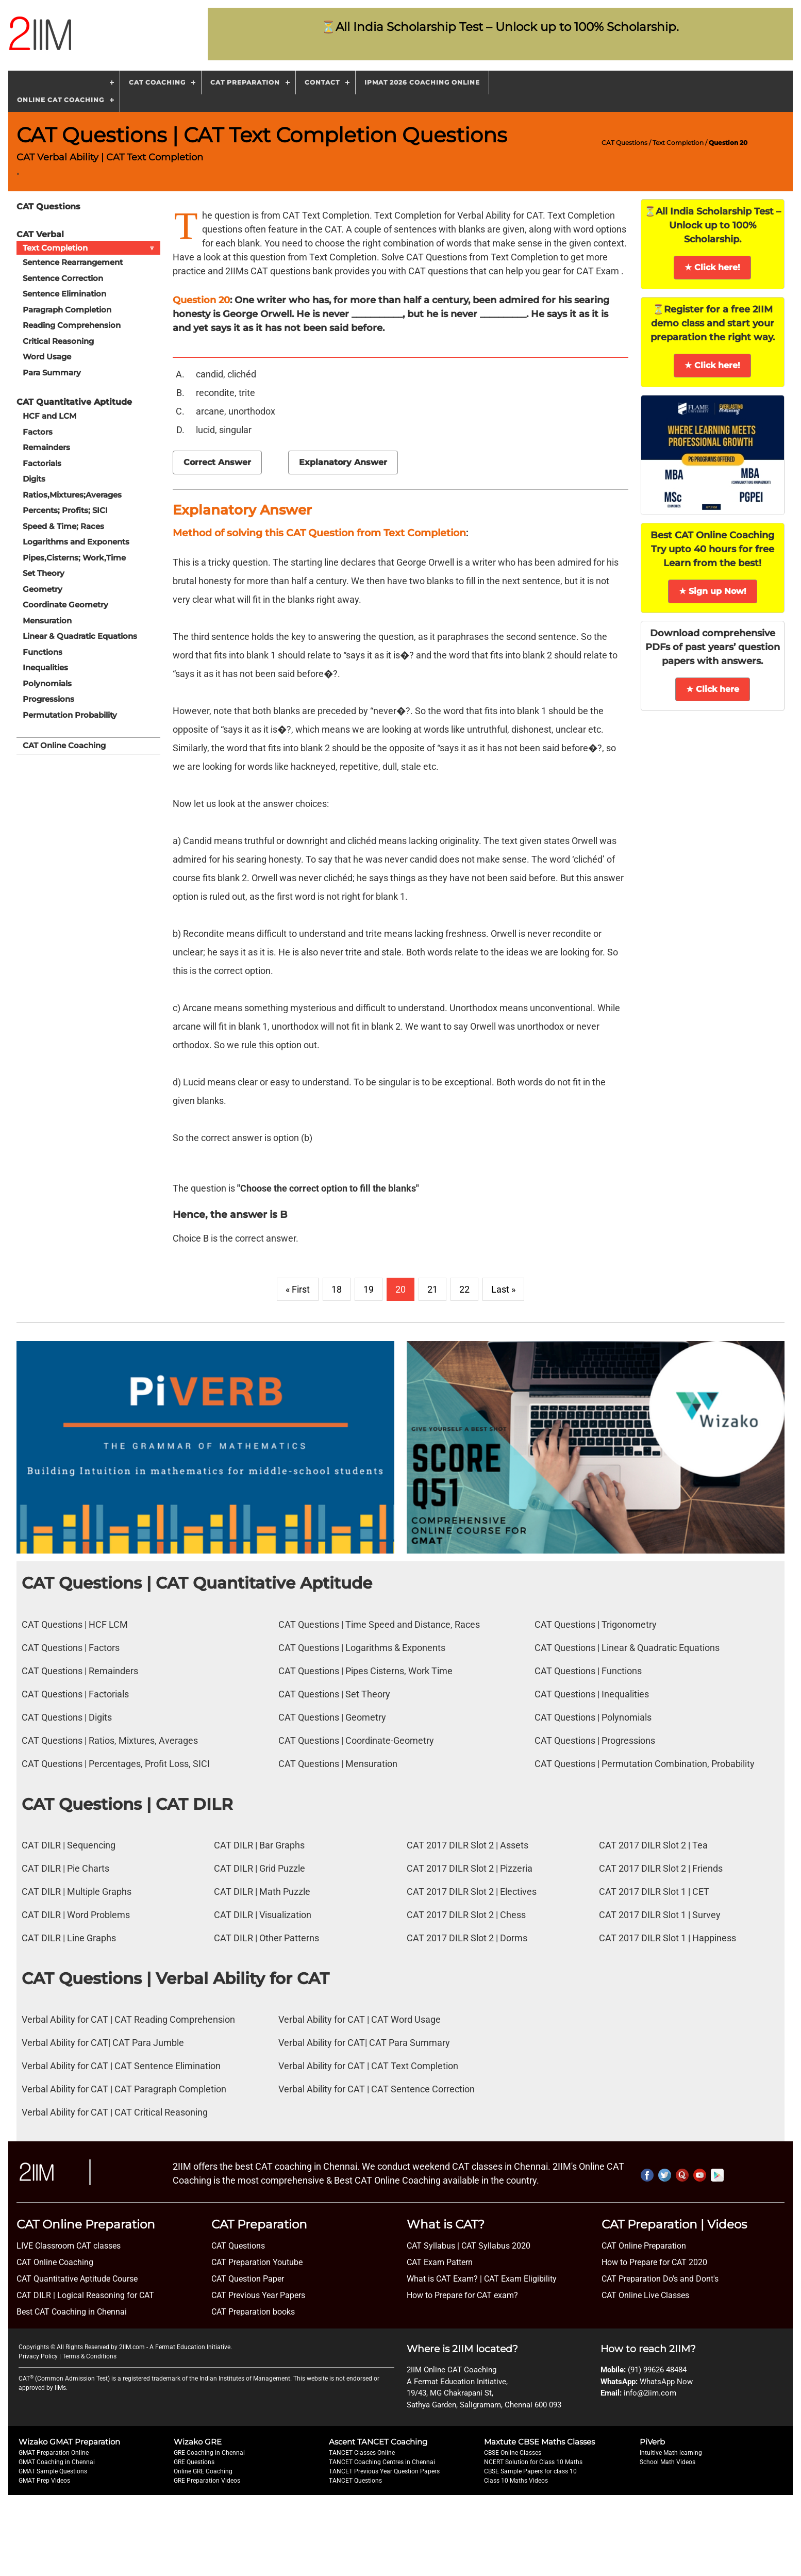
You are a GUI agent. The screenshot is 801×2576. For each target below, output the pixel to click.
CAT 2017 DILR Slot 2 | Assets (467, 1845)
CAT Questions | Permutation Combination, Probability (645, 1763)
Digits (34, 479)
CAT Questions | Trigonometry (596, 1624)
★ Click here (712, 689)
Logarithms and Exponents (76, 542)
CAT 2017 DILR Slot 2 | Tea (653, 1845)
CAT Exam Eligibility (519, 2279)
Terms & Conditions (89, 2356)
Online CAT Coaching (60, 100)
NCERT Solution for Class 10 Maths (533, 2462)
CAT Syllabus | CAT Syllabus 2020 (468, 2246)
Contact (322, 82)
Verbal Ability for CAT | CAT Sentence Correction (376, 2089)
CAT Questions (624, 142)
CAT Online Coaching (64, 745)
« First (298, 1289)
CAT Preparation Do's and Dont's (660, 2279)
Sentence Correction (63, 278)
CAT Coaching (157, 82)
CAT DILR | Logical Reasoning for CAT (85, 2295)
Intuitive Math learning (671, 2452)
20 (400, 1289)
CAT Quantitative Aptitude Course (77, 2279)
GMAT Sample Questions (53, 2471)
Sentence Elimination (64, 294)
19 (368, 1289)
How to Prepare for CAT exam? (462, 2295)
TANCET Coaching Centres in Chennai (382, 2462)
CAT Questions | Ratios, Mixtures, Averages (110, 1740)
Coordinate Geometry (65, 604)
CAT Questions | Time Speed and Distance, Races (379, 1624)
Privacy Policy (38, 2356)
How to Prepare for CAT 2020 (654, 2262)
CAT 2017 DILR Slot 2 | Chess (466, 1914)
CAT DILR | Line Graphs (69, 1938)
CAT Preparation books (253, 2312)
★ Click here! (712, 267)
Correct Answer (217, 462)
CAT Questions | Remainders (80, 1670)
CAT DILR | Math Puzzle (262, 1891)
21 (432, 1289)
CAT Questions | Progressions (595, 1740)
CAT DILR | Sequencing (68, 1845)
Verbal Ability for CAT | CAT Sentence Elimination (121, 2065)
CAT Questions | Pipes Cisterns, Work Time (365, 1670)
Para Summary (52, 372)
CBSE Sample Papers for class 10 (530, 2471)
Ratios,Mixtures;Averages (72, 495)
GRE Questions (194, 2462)
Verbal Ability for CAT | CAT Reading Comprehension (128, 2019)
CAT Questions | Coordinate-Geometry (356, 1740)
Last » (503, 1289)
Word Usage (47, 356)
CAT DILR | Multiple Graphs (76, 1891)
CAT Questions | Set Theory (334, 1694)
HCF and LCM (49, 416)
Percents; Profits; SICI (65, 510)
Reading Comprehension (72, 325)
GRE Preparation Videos (207, 2480)
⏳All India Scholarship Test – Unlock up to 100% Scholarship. (500, 27)
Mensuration (47, 620)
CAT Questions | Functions (588, 1670)
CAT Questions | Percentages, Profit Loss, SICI (116, 1763)
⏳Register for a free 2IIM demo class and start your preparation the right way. (712, 323)
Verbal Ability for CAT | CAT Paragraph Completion (124, 2089)
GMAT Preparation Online (54, 2452)
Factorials (42, 463)
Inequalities (45, 667)
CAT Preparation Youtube (257, 2262)
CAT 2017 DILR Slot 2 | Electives (472, 1891)
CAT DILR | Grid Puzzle (259, 1868)
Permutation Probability (70, 715)
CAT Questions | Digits (67, 1717)
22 (464, 1289)
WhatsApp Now (666, 2381)
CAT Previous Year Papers (258, 2295)
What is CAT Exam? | (444, 2279)
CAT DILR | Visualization (262, 1914)
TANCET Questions (355, 2480)
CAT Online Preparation (644, 2246)
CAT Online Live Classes (645, 2295)
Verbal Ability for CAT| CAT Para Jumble (103, 2042)
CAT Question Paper (247, 2279)
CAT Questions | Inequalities (592, 1694)
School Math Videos (667, 2462)
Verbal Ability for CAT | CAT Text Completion (368, 2065)
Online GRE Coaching (203, 2471)
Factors (38, 432)
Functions (42, 652)
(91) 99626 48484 (657, 2369)
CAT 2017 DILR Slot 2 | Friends (661, 1868)
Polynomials (47, 683)
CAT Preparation (245, 82)
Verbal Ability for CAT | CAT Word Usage (359, 2019)
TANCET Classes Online (362, 2452)
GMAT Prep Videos (44, 2480)
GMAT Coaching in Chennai (57, 2462)
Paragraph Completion (67, 310)
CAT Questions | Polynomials (593, 1717)
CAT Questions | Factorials (75, 1694)
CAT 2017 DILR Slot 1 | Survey (660, 1914)
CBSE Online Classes (512, 2452)
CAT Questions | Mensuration (337, 1763)
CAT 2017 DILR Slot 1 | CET (654, 1891)
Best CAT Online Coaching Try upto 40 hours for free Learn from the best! (712, 549)
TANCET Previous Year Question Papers (384, 2471)
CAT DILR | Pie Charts (65, 1868)
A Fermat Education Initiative (189, 2347)
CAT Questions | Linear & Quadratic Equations (627, 1647)
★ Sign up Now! (712, 591)
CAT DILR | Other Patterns (266, 1938)
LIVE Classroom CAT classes (68, 2246)
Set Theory (43, 573)
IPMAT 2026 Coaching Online (422, 82)
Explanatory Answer (343, 462)
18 (336, 1289)
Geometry (42, 589)
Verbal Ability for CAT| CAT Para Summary (364, 2042)
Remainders (46, 447)
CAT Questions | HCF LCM (75, 1624)
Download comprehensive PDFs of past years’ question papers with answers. (712, 647)
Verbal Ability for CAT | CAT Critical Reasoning (115, 2112)
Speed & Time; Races (63, 526)
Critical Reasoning (58, 341)
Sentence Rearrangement (73, 262)
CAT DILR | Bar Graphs (259, 1845)
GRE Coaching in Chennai (209, 2452)
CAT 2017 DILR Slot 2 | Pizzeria (469, 1868)
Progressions (48, 699)
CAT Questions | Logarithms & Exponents (361, 1647)
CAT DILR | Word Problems (76, 1914)
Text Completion (678, 142)
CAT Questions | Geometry (332, 1717)
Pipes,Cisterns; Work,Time (74, 558)
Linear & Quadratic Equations (80, 636)
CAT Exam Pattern (440, 2262)
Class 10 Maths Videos (516, 2480)
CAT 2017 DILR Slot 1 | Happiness (667, 1938)
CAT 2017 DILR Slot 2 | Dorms (467, 1938)
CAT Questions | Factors (71, 1647)
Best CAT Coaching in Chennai (71, 2312)
